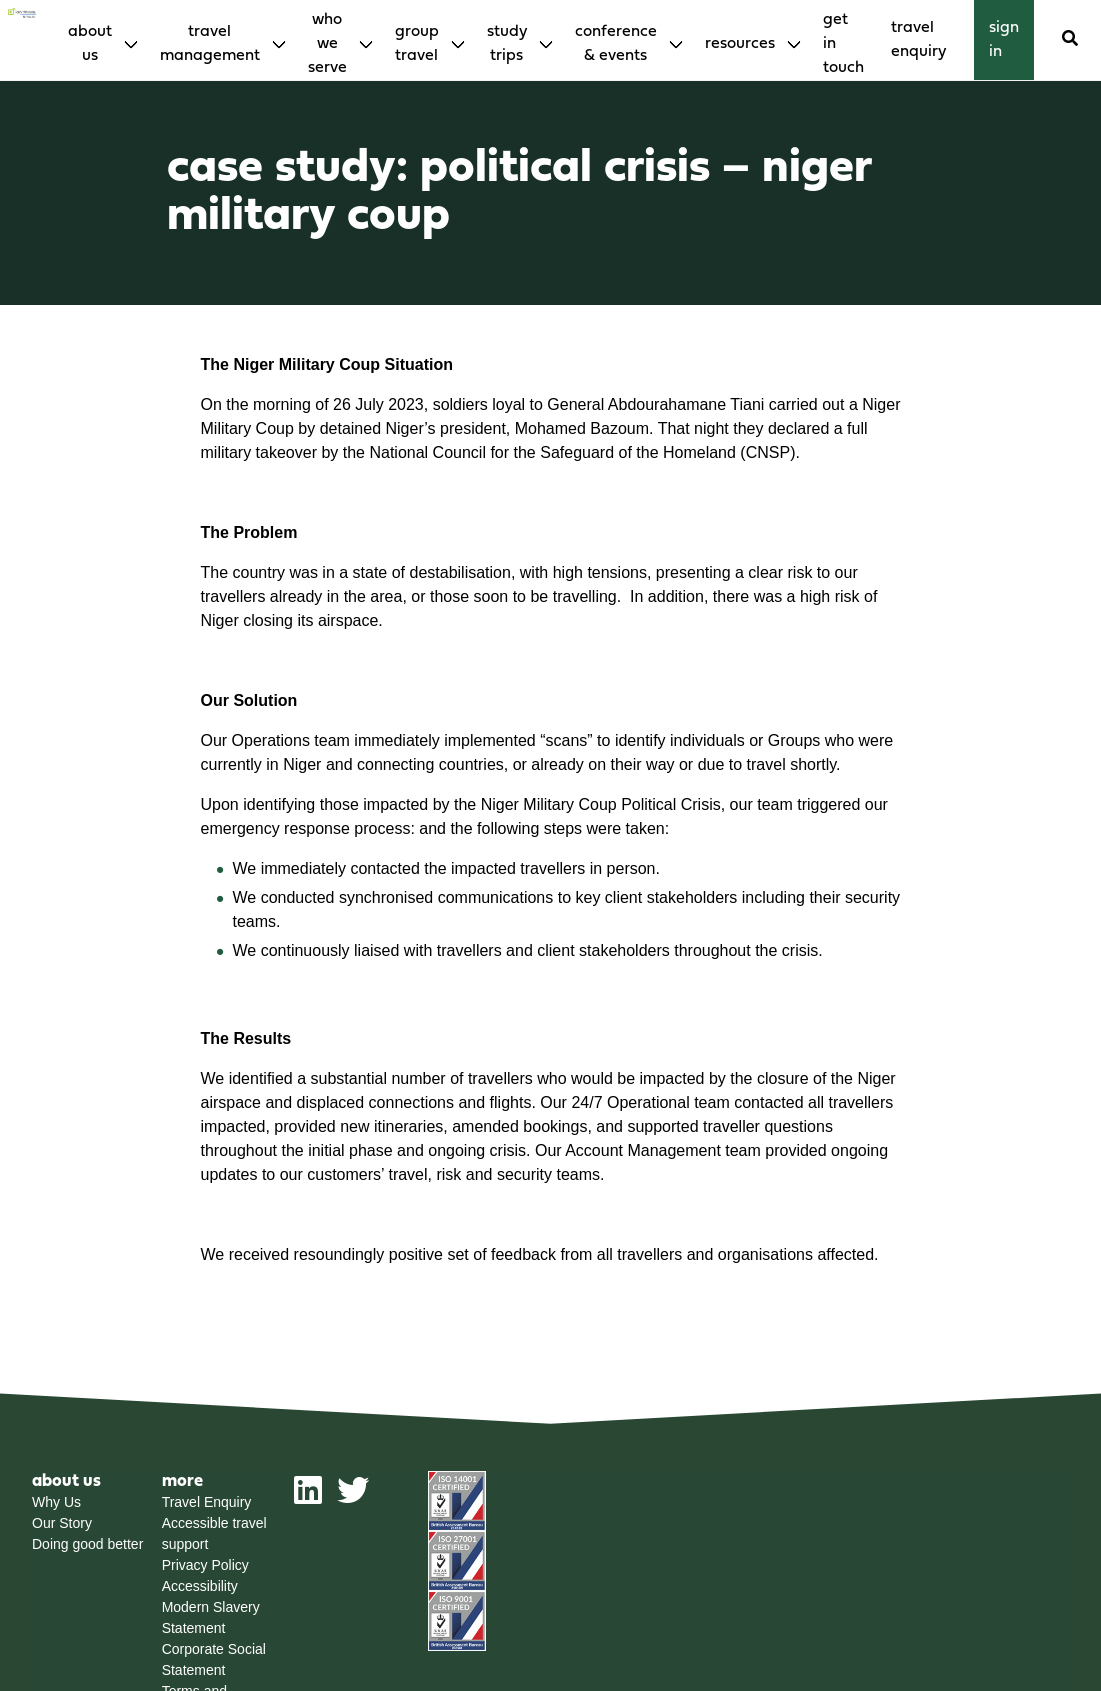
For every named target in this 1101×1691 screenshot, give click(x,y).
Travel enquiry (918, 40)
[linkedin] (308, 1498)
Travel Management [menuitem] (210, 44)
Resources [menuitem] (740, 44)
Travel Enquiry (207, 1502)
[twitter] (353, 1498)
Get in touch (843, 44)
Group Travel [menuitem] (417, 44)
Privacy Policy (205, 1565)
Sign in (1004, 40)
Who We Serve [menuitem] (327, 44)
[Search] (1070, 40)
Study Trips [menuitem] (507, 44)
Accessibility (200, 1586)
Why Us (56, 1502)
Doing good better (87, 1544)
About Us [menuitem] (90, 44)
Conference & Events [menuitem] (616, 44)
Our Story (62, 1523)
